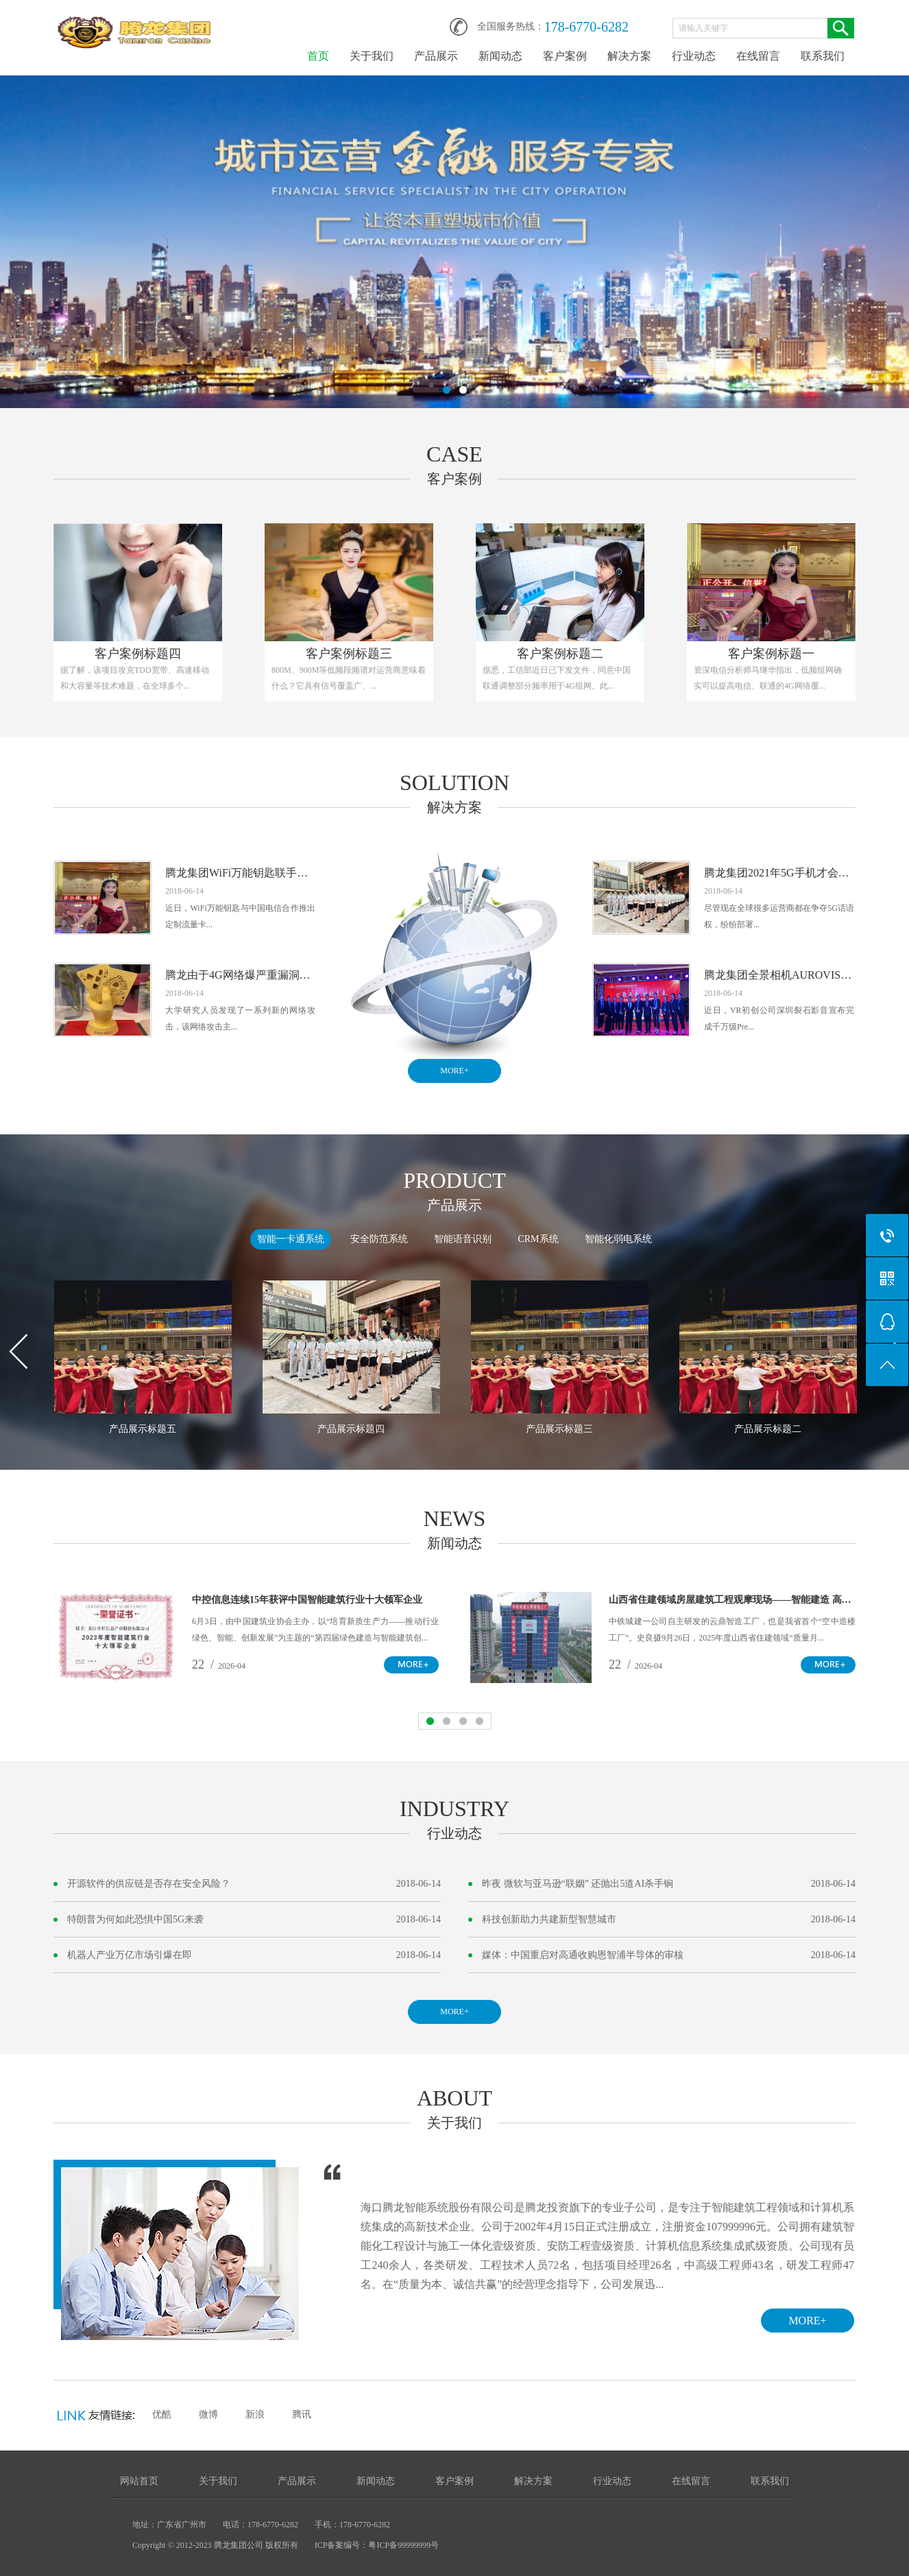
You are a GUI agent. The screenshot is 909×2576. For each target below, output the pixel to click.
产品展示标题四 (351, 1429)
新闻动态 (500, 56)
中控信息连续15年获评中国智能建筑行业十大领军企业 (307, 1600)
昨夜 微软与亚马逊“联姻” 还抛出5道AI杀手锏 (577, 1884)
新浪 (255, 2414)
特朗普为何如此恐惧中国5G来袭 (135, 1919)
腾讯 (301, 2414)
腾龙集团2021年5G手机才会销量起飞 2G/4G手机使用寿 (779, 873)
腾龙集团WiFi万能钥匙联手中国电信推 (240, 873)
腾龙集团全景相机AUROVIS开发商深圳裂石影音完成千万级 (779, 975)
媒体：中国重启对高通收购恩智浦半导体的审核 (582, 1955)
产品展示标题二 (767, 1429)
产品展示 (436, 56)
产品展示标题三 (559, 1429)
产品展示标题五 (142, 1429)
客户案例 (565, 56)
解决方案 (629, 56)
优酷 (161, 2414)
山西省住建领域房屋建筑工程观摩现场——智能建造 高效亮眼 (732, 1600)
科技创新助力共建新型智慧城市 (549, 1919)
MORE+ (454, 1070)
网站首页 (139, 2481)
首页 (318, 56)
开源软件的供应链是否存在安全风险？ (148, 1884)
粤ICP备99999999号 (403, 2545)
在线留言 (758, 56)
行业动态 (694, 56)
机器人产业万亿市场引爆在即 (129, 1955)
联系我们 (823, 56)
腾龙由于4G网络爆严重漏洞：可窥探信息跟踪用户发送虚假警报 (240, 975)
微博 (208, 2414)
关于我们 (371, 56)
